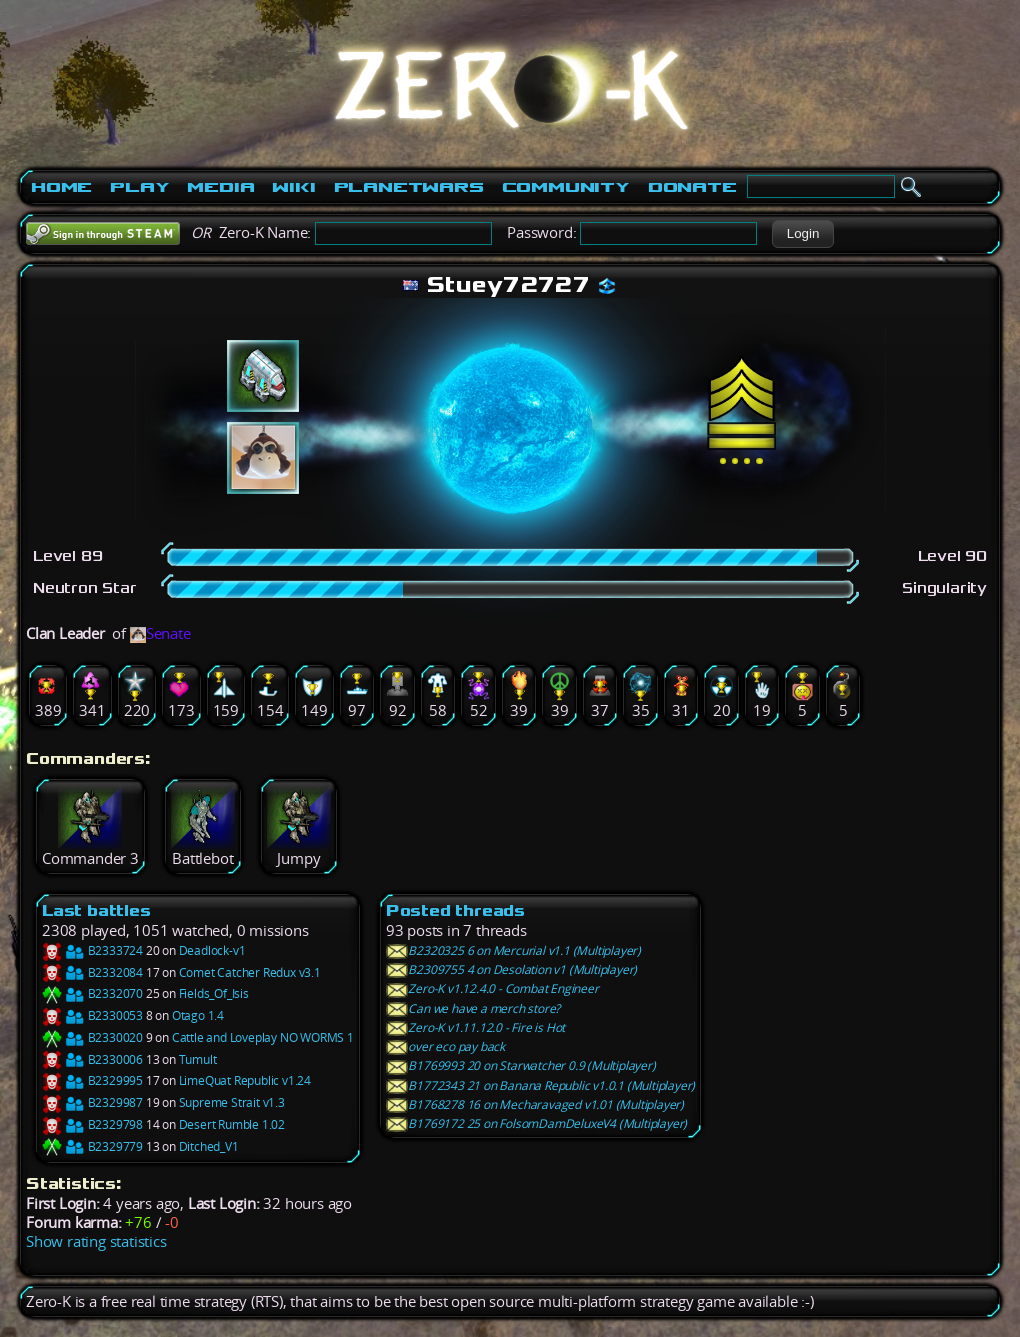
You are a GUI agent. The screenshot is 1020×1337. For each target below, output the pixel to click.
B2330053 (92, 1015)
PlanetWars (409, 187)
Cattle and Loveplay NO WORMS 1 (263, 1037)
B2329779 (92, 1146)
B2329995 (92, 1080)
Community (566, 187)
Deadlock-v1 (212, 950)
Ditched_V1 (209, 1146)
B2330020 (92, 1037)
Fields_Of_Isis (214, 993)
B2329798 (92, 1124)
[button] (802, 234)
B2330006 (92, 1059)
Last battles (96, 910)
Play (139, 187)
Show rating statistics (96, 1241)
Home (61, 187)
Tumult (198, 1059)
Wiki (293, 187)
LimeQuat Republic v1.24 (245, 1080)
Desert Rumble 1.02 (232, 1124)
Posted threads (455, 910)
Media (220, 187)
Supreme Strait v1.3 (232, 1102)
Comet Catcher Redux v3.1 (250, 972)
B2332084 (92, 972)
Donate (692, 187)
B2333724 (92, 950)
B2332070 (92, 993)
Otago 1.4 (198, 1015)
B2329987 (92, 1102)
